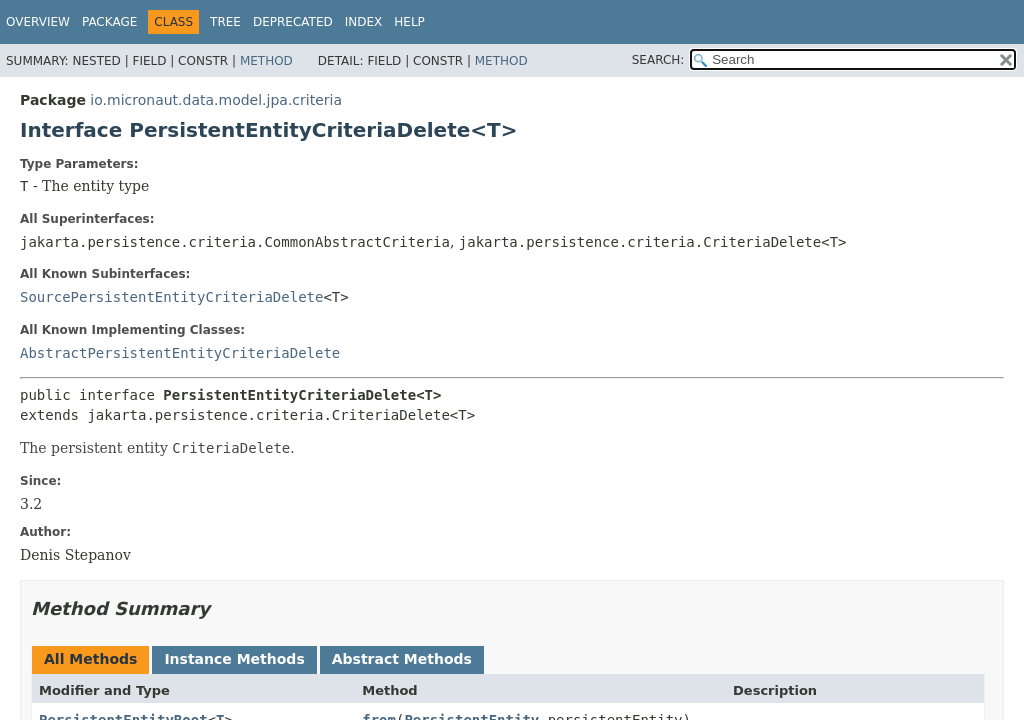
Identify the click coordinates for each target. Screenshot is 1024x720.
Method (266, 61)
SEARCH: (658, 60)
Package (109, 22)
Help (409, 22)
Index (364, 22)
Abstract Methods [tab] (402, 659)
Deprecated (293, 22)
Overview (38, 22)
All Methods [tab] (90, 659)
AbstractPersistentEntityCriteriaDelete (180, 353)
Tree (225, 22)
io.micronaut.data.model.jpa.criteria (216, 100)
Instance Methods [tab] (234, 659)
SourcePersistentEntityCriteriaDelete (171, 297)
